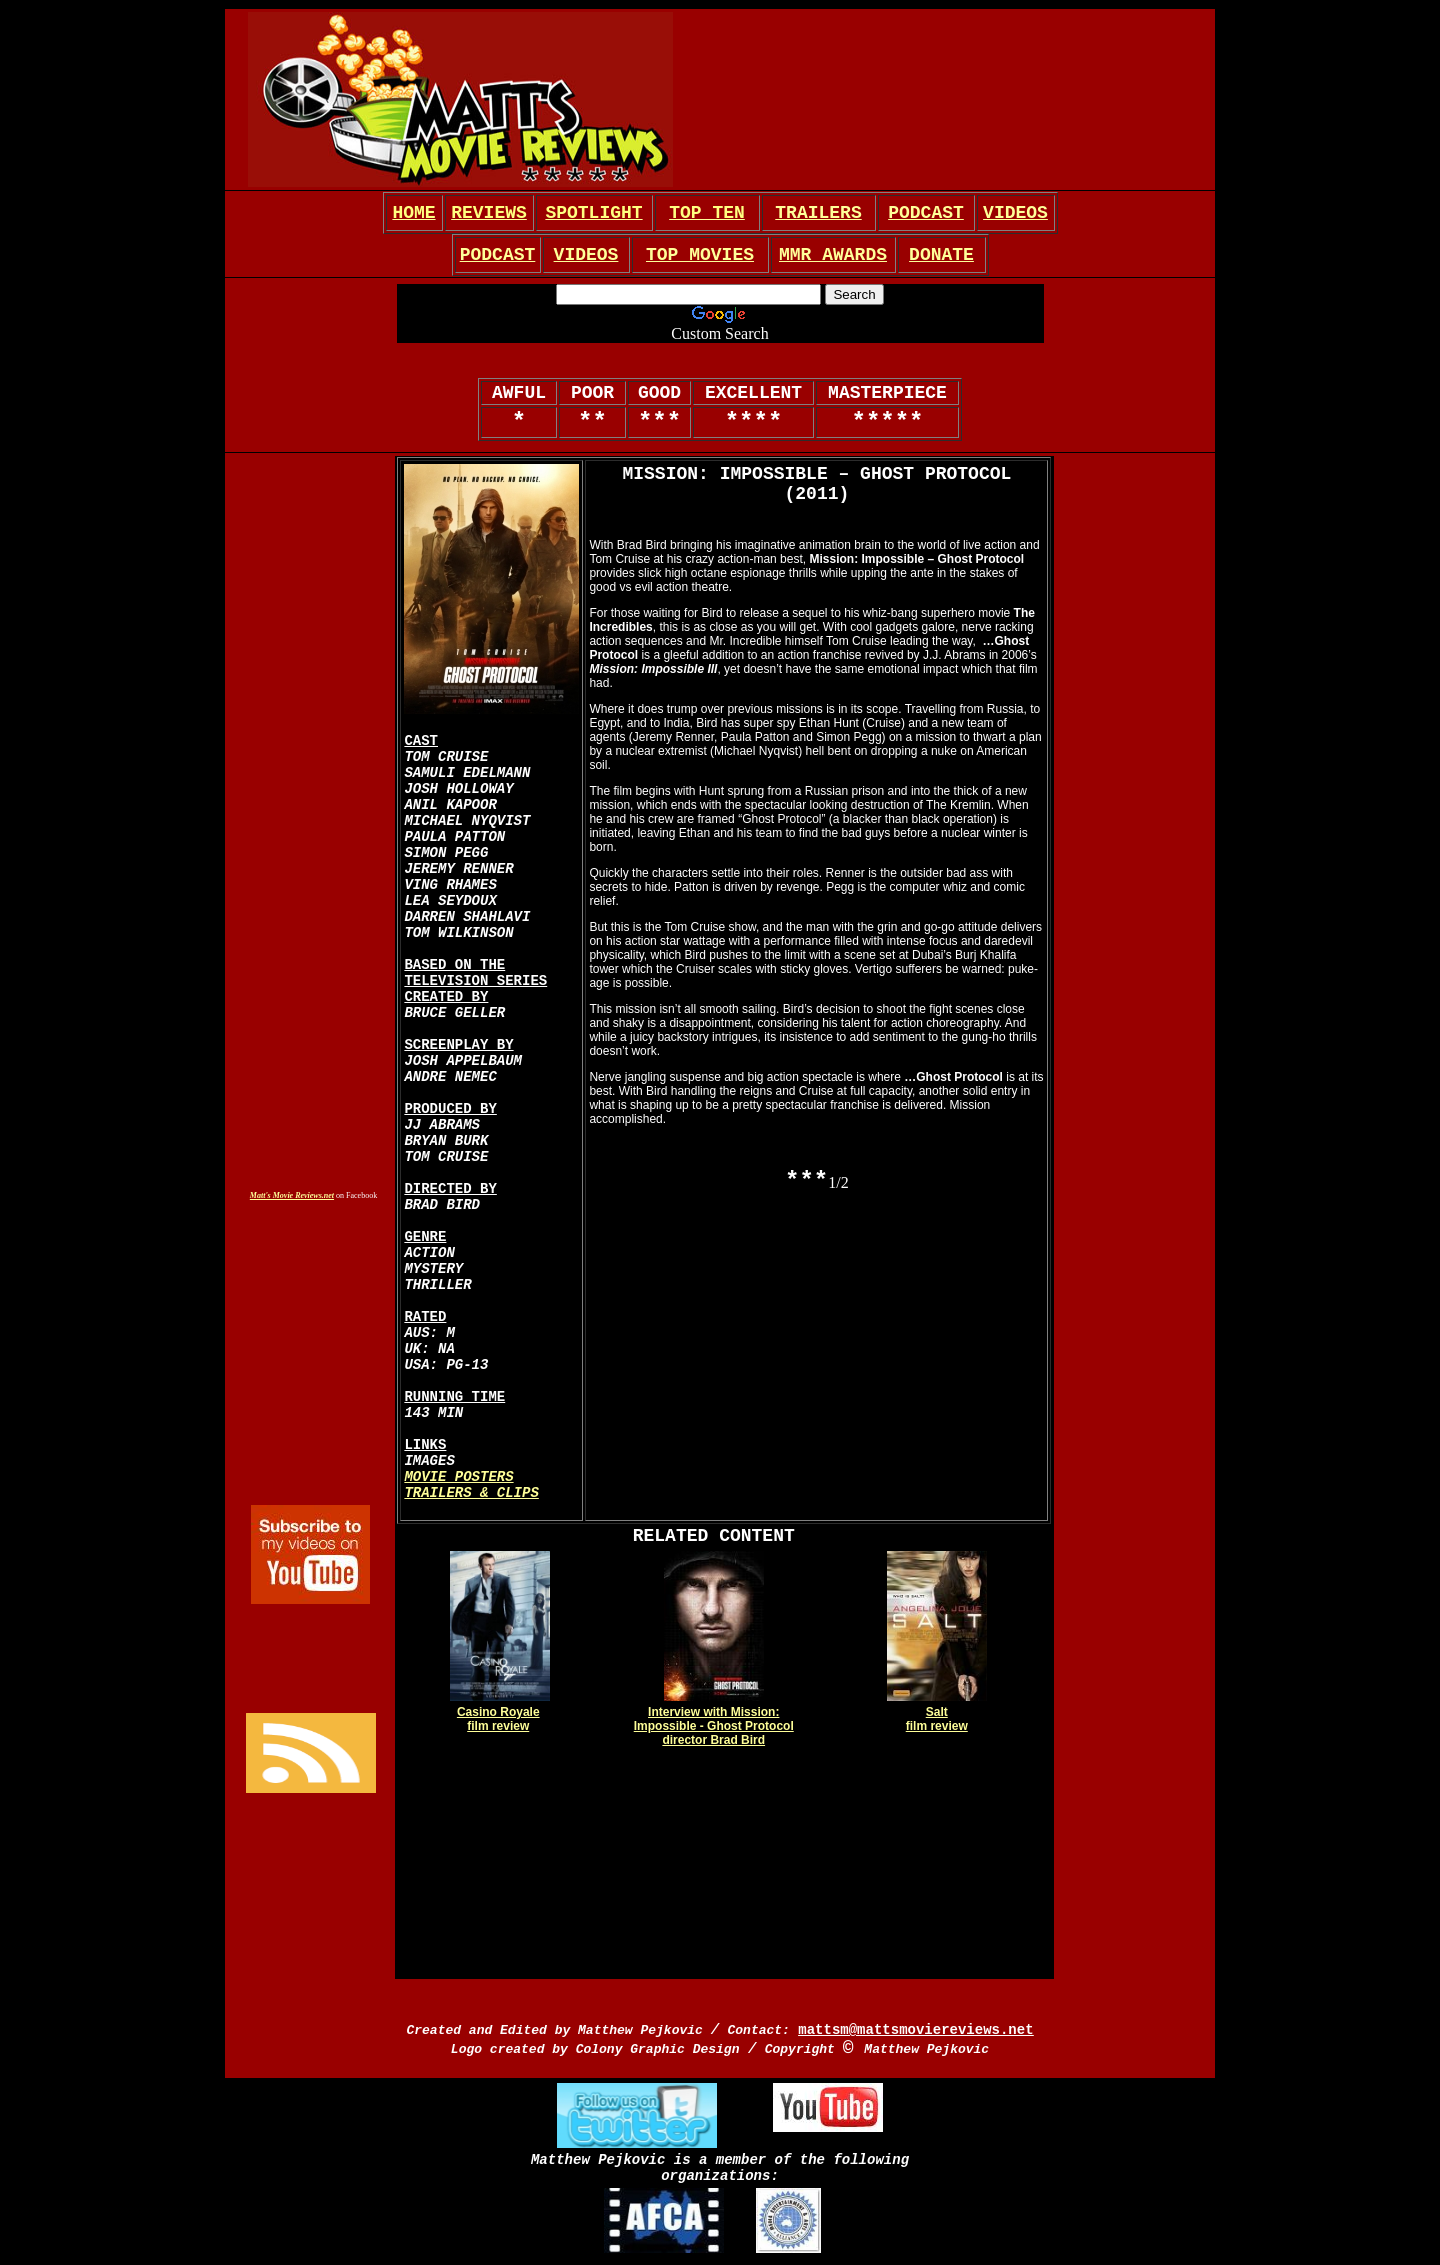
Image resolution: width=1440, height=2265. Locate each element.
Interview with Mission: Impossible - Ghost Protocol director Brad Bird (714, 1726)
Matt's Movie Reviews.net (292, 1195)
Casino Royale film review (498, 1719)
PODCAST (926, 213)
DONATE (941, 255)
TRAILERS (818, 213)
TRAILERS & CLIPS (471, 1493)
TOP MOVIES (700, 255)
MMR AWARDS (833, 255)
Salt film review (937, 1719)
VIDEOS (1015, 213)
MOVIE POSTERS (458, 1477)
